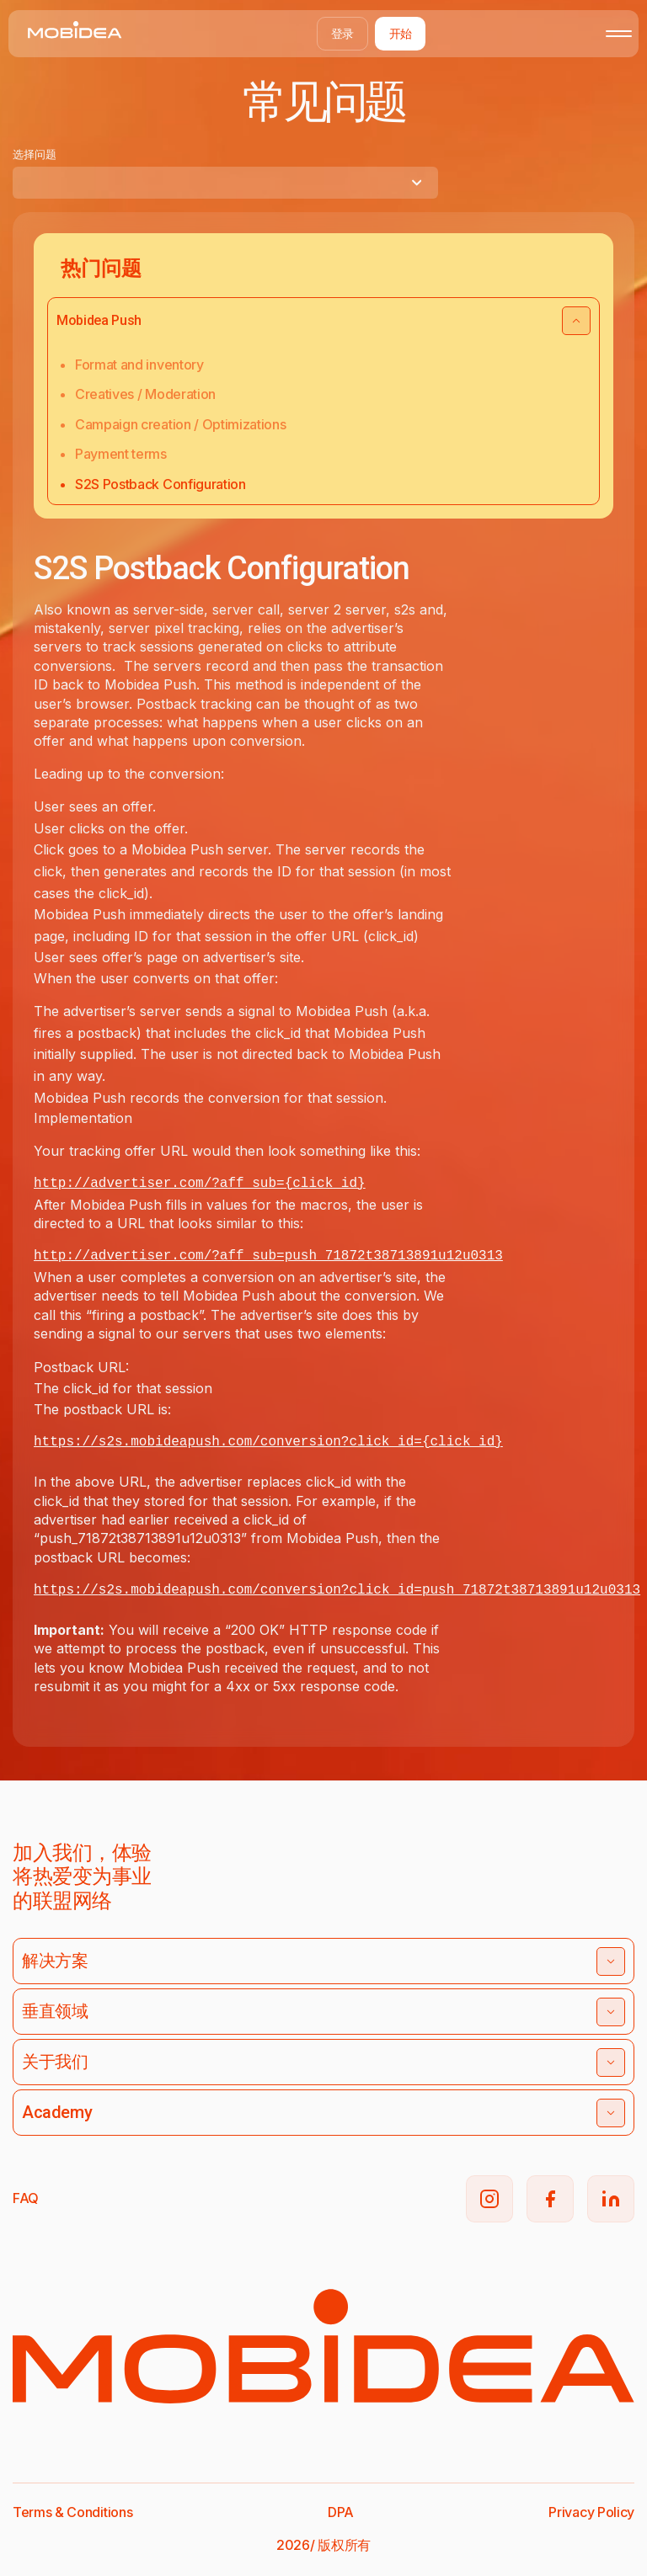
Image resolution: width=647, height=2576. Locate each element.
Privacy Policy (591, 2512)
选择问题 (34, 154)
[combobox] (225, 183)
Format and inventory (139, 364)
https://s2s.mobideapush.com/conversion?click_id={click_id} (268, 1442)
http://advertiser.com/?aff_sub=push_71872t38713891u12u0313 (268, 1256)
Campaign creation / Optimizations (180, 424)
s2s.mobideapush (159, 1590)
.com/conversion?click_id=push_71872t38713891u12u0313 (430, 1590)
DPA (341, 2512)
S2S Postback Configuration (160, 484)
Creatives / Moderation (145, 394)
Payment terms (121, 453)
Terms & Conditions (72, 2512)
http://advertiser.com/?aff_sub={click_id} (200, 1183)
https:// (66, 1590)
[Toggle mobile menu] (619, 33)
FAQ (26, 2198)
